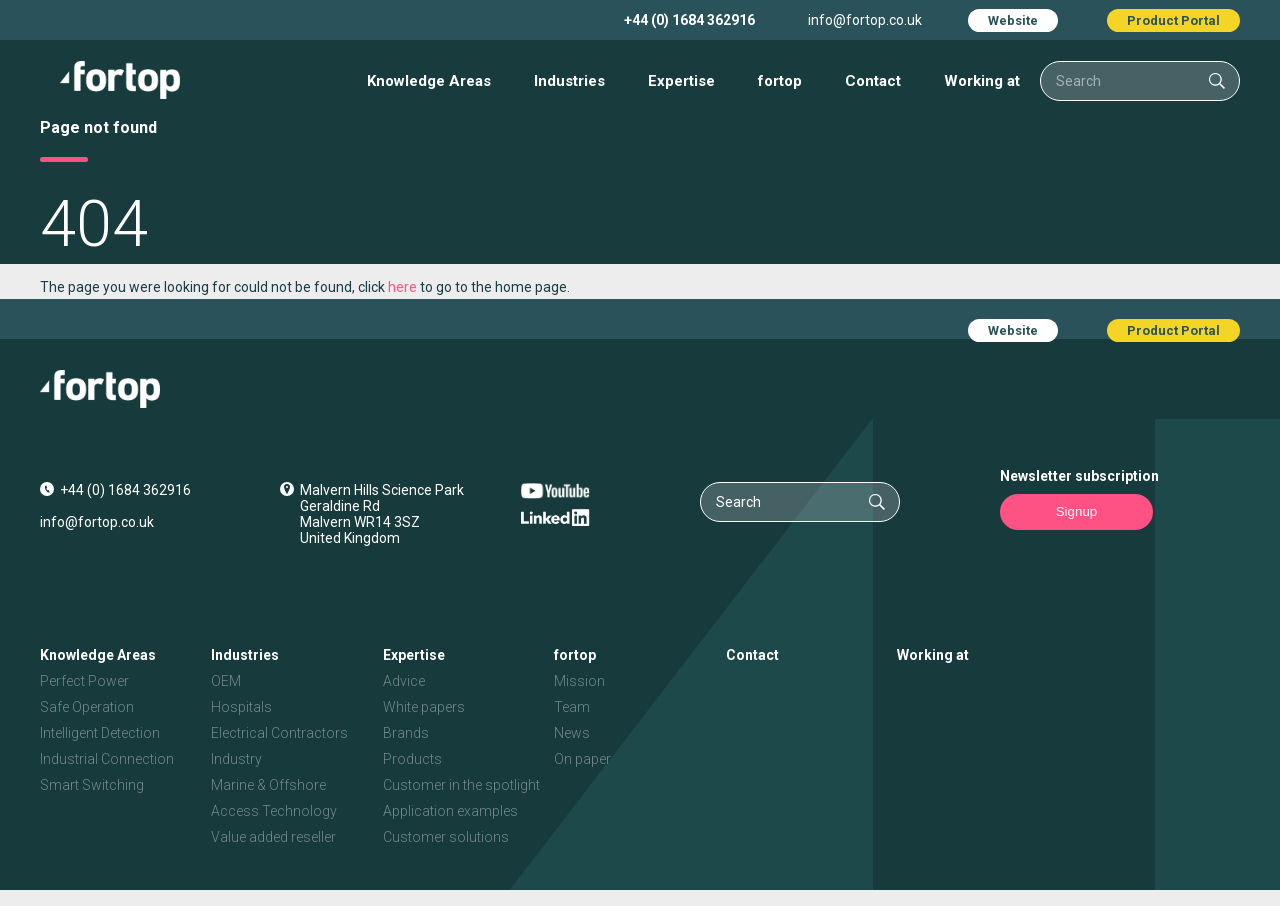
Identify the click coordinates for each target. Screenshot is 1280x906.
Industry (236, 759)
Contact (873, 81)
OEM (226, 681)
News (572, 733)
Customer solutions (446, 837)
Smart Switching (92, 785)
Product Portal (1173, 20)
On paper (582, 759)
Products (412, 759)
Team (572, 707)
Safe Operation (87, 707)
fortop (780, 81)
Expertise (681, 81)
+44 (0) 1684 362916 (689, 20)
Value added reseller (273, 837)
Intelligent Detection (100, 733)
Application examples (450, 811)
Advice (404, 681)
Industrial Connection (107, 759)
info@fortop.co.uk (865, 20)
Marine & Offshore (268, 785)
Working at (982, 81)
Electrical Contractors (279, 733)
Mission (579, 681)
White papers (424, 707)
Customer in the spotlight (461, 785)
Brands (406, 733)
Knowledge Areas (429, 81)
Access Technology (274, 811)
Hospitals (241, 707)
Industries (569, 81)
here (402, 287)
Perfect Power (84, 681)
